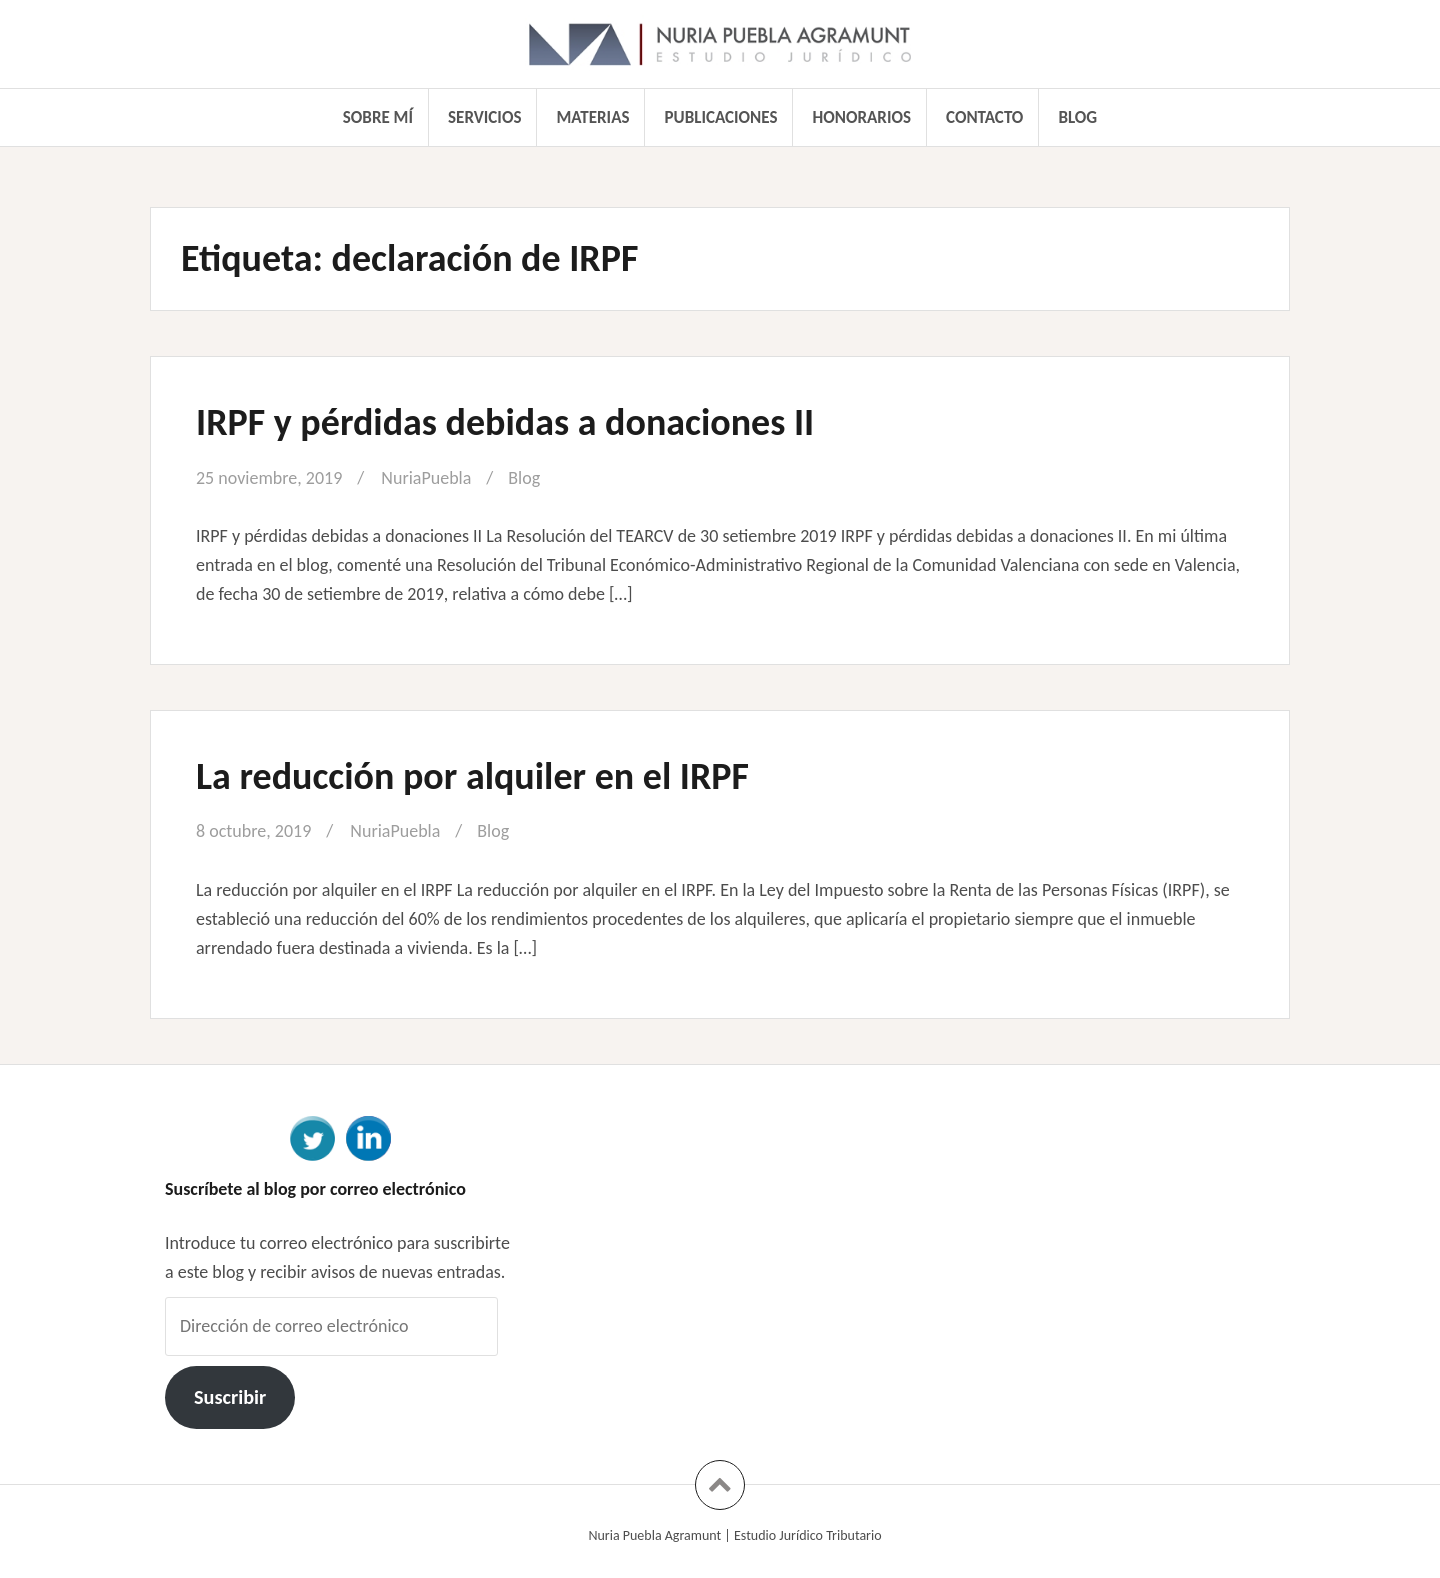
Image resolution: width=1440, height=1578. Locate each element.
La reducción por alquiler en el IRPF (472, 776)
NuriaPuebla (426, 478)
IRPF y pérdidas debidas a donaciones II (505, 422)
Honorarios (862, 117)
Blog (1077, 117)
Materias (593, 117)
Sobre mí (378, 117)
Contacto (984, 117)
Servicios (484, 117)
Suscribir (230, 1397)
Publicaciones (721, 117)
